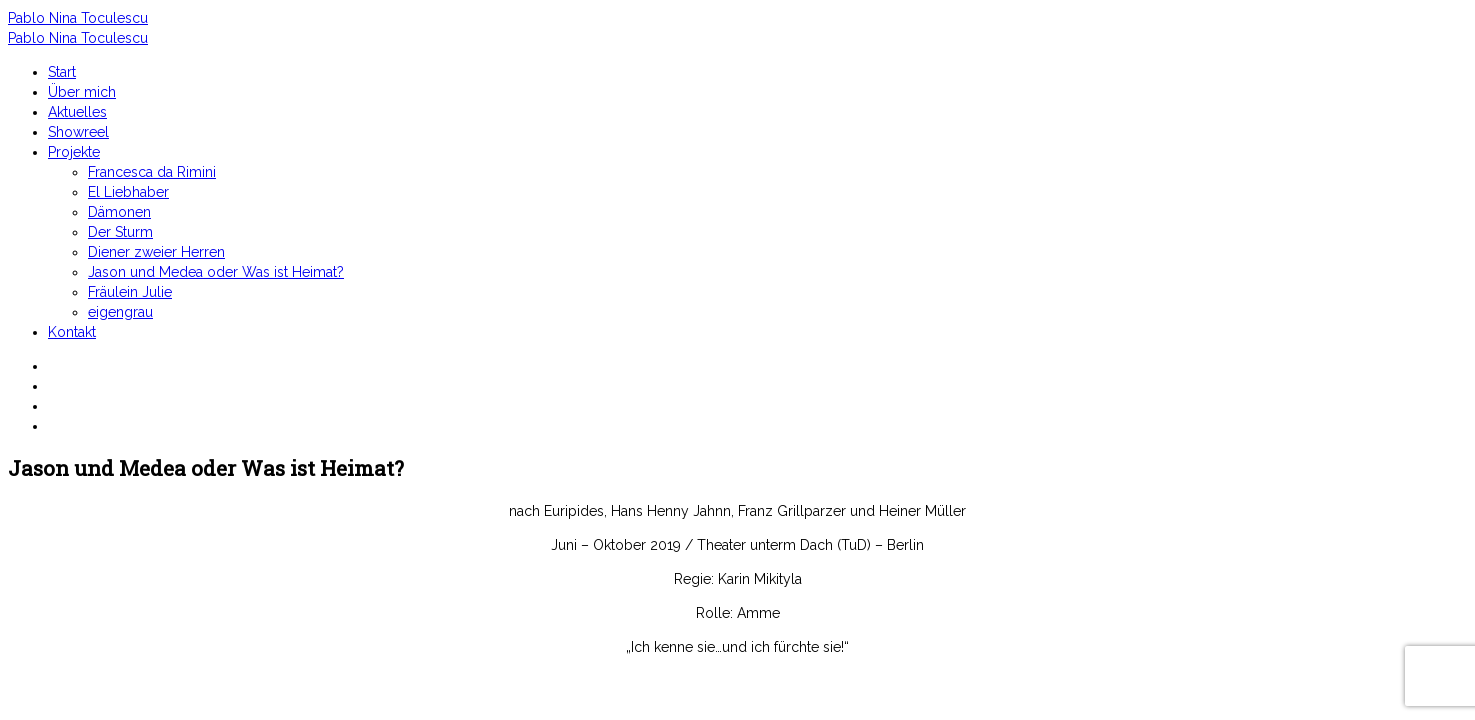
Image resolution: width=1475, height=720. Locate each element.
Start (62, 72)
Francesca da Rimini (152, 172)
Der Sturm (120, 232)
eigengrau (120, 312)
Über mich (82, 92)
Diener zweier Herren (156, 252)
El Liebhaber (128, 192)
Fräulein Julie (130, 292)
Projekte (74, 152)
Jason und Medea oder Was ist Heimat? (216, 272)
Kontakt (72, 332)
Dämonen (119, 212)
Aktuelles (77, 112)
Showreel (78, 132)
